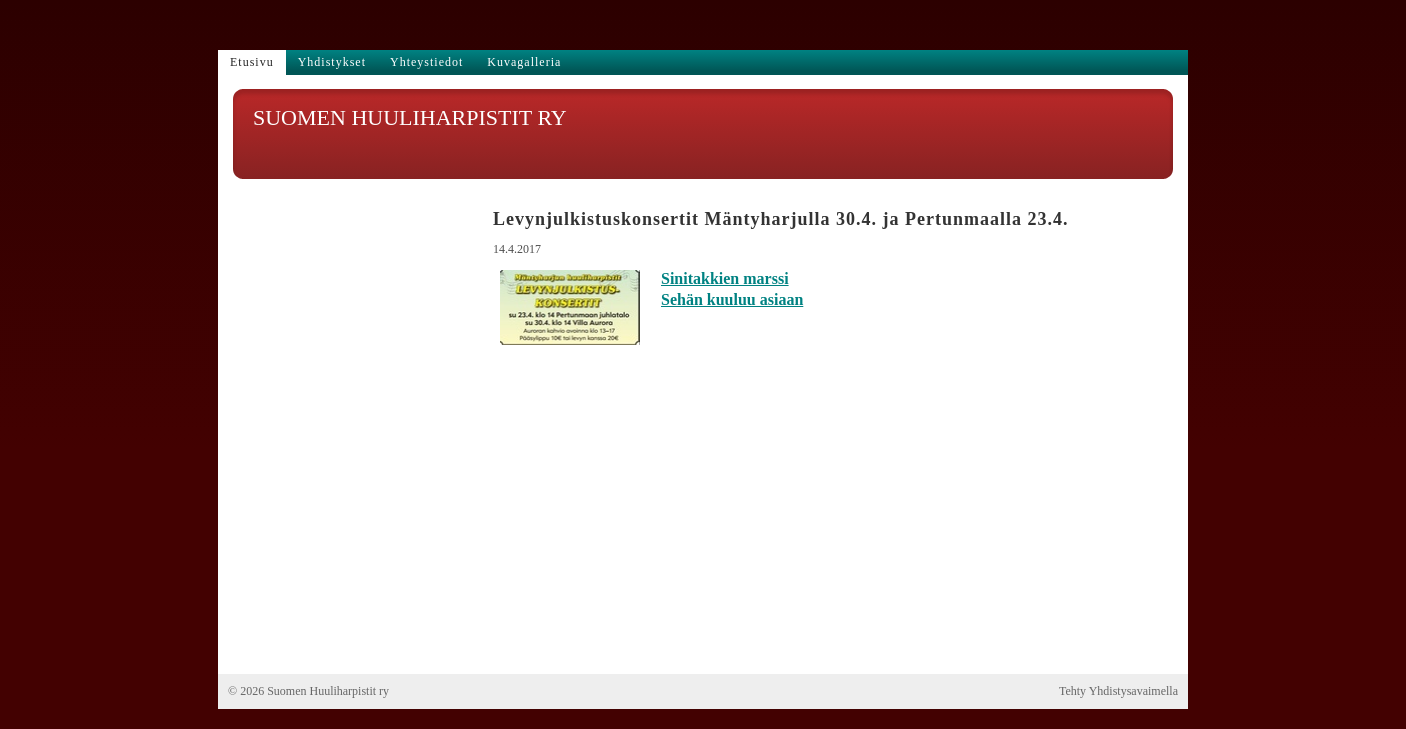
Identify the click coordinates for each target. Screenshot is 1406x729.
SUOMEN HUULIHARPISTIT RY (410, 117)
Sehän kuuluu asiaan (732, 299)
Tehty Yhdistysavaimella (1118, 691)
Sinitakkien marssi (725, 278)
